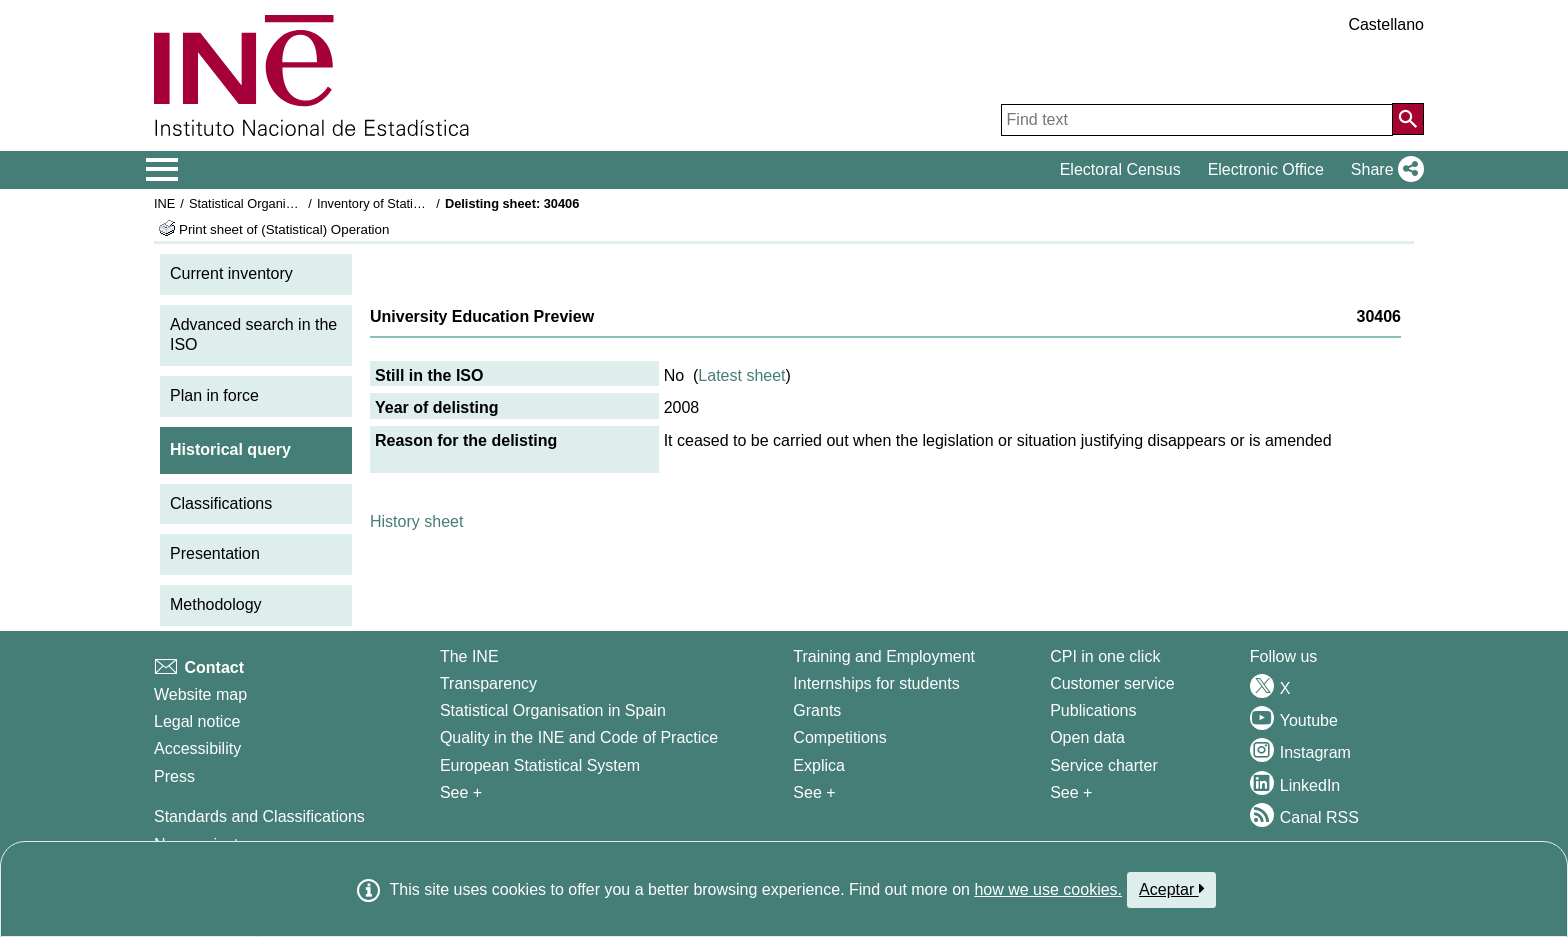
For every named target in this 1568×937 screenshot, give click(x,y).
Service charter (1104, 765)
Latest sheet (741, 375)
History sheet (416, 521)
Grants (817, 710)
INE (164, 203)
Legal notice (197, 721)
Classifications (221, 503)
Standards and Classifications (259, 816)
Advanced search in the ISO (253, 335)
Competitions (839, 737)
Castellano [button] (1386, 24)
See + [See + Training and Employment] (814, 792)
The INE (469, 656)
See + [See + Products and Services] (1071, 792)
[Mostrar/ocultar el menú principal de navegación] (162, 170)
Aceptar (1171, 889)
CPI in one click (1105, 656)
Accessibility (197, 748)
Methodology (216, 604)
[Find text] (1197, 120)
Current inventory (231, 273)
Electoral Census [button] (1120, 169)
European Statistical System (540, 765)
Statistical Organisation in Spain (279, 203)
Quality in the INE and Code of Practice (579, 737)
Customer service (1112, 683)
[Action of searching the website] (1408, 119)
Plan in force (214, 395)
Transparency (488, 683)
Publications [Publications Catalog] (1093, 710)
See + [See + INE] (461, 792)
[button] (1383, 170)
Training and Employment (884, 656)
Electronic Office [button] (1266, 169)
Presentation (215, 553)
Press (174, 776)
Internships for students (876, 683)
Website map (200, 694)
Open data (1087, 737)
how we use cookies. (1048, 889)
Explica (819, 765)
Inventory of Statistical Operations (412, 203)
